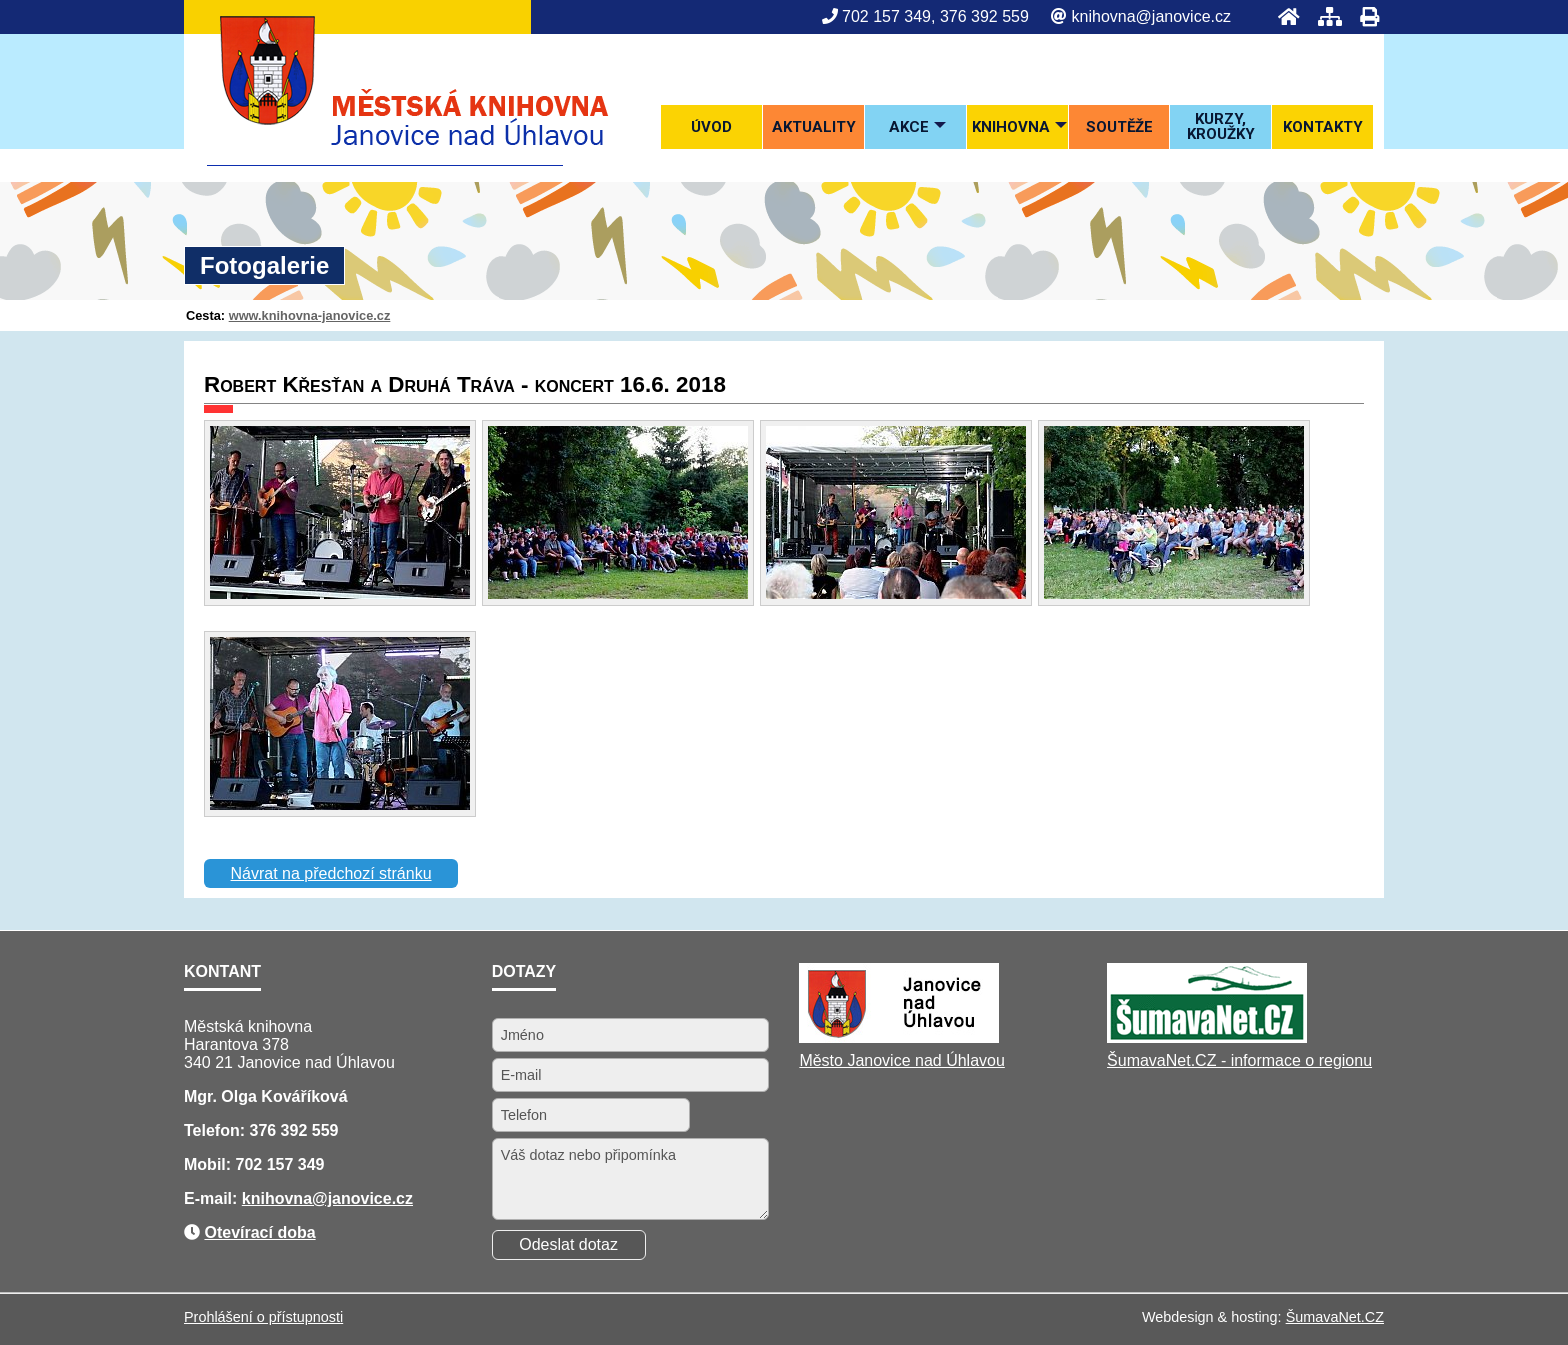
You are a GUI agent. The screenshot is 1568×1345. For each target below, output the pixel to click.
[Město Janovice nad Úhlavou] (899, 1037)
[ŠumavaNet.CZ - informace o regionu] (1207, 1037)
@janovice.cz (362, 1198)
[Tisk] (1363, 16)
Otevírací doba (259, 1232)
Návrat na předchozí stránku (331, 873)
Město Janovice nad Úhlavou (901, 1060)
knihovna (277, 1198)
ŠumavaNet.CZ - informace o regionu (1239, 1060)
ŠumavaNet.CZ (1335, 1317)
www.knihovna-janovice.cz (310, 315)
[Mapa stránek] (1324, 16)
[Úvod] (1283, 16)
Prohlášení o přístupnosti (263, 1317)
